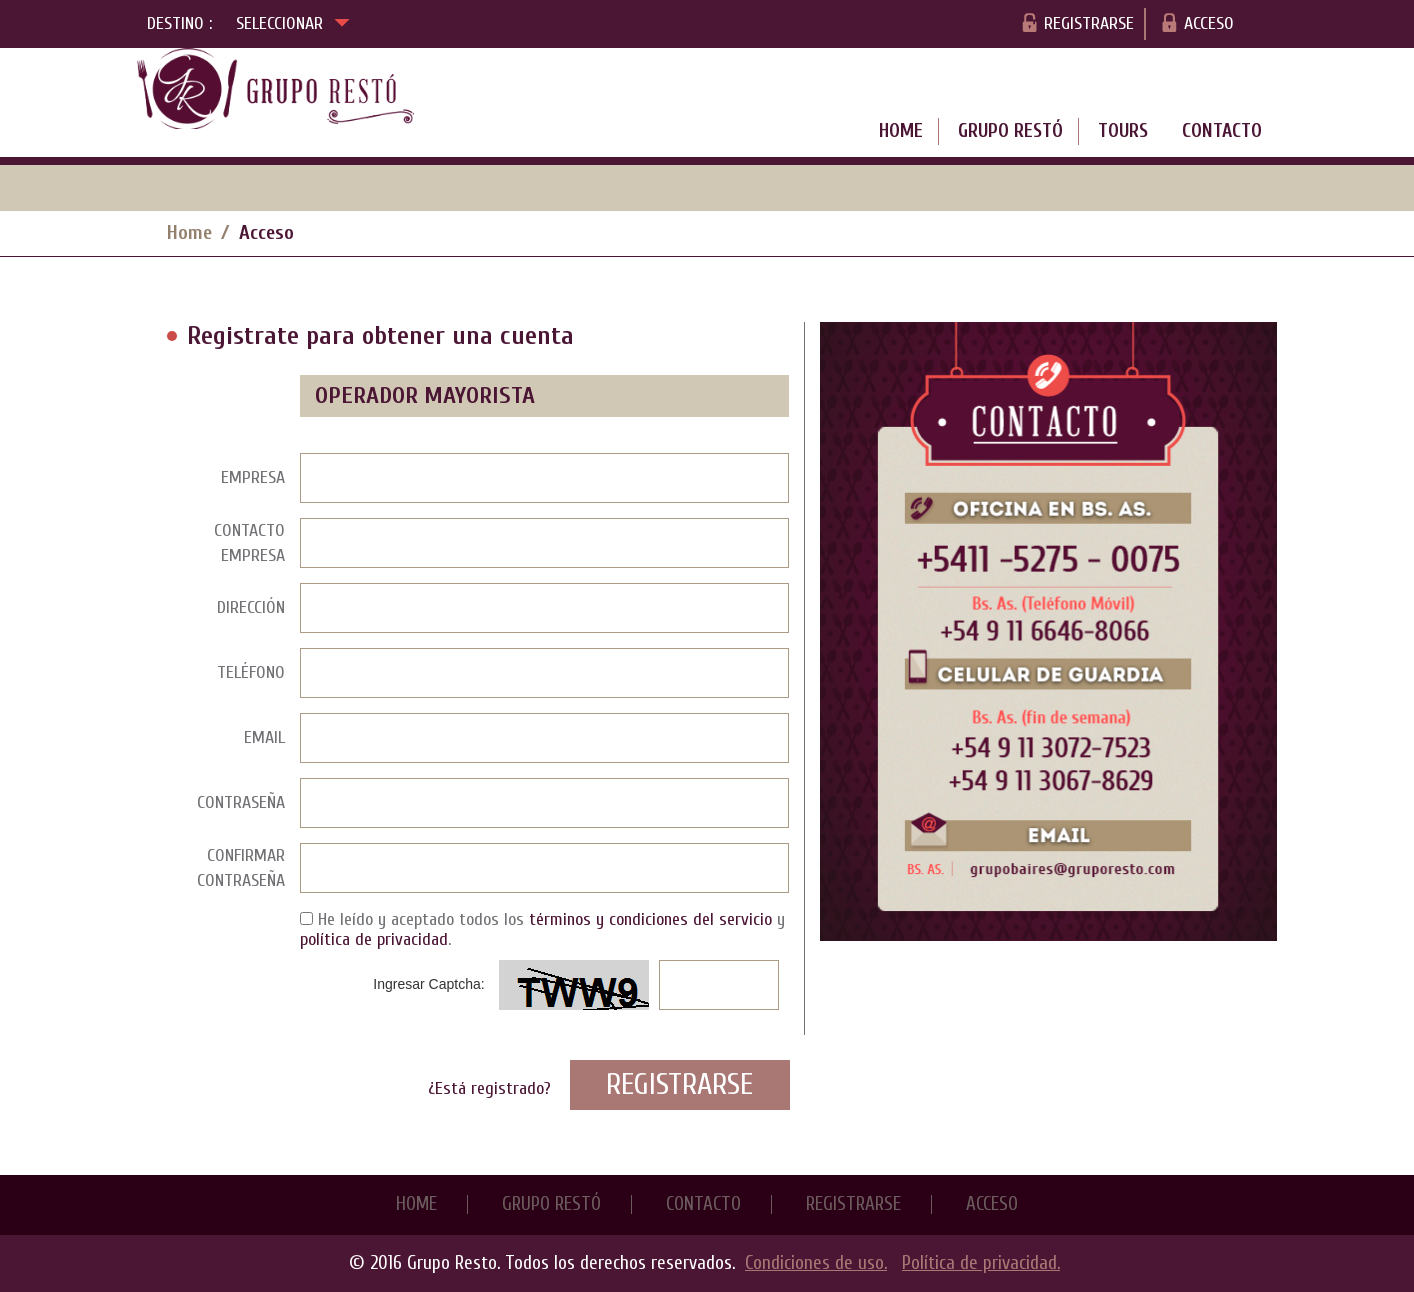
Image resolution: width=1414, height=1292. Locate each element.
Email (264, 737)
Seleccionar (293, 21)
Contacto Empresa (249, 543)
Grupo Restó (1010, 131)
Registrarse (1089, 23)
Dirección (251, 607)
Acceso (1209, 23)
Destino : (179, 23)
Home (901, 131)
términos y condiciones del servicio (650, 919)
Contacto (1222, 131)
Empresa (253, 477)
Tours (1123, 131)
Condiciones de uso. (816, 1263)
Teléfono (251, 672)
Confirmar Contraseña (241, 868)
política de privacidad (374, 939)
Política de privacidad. (981, 1263)
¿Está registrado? (489, 1088)
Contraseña (241, 802)
